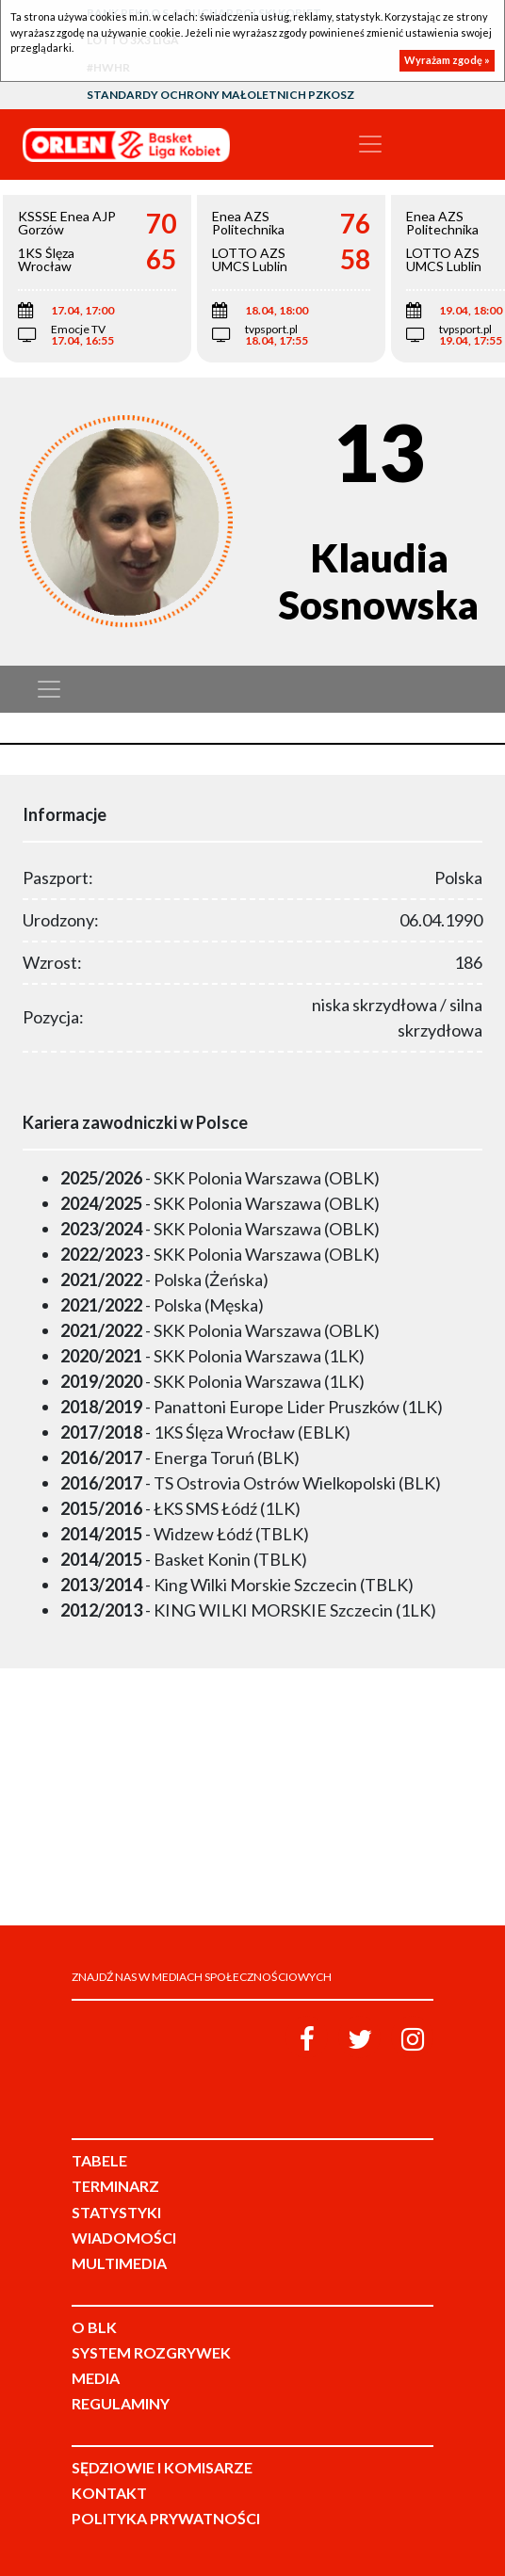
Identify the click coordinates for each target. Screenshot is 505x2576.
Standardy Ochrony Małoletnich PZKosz (220, 95)
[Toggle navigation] (370, 144)
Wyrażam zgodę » (447, 60)
